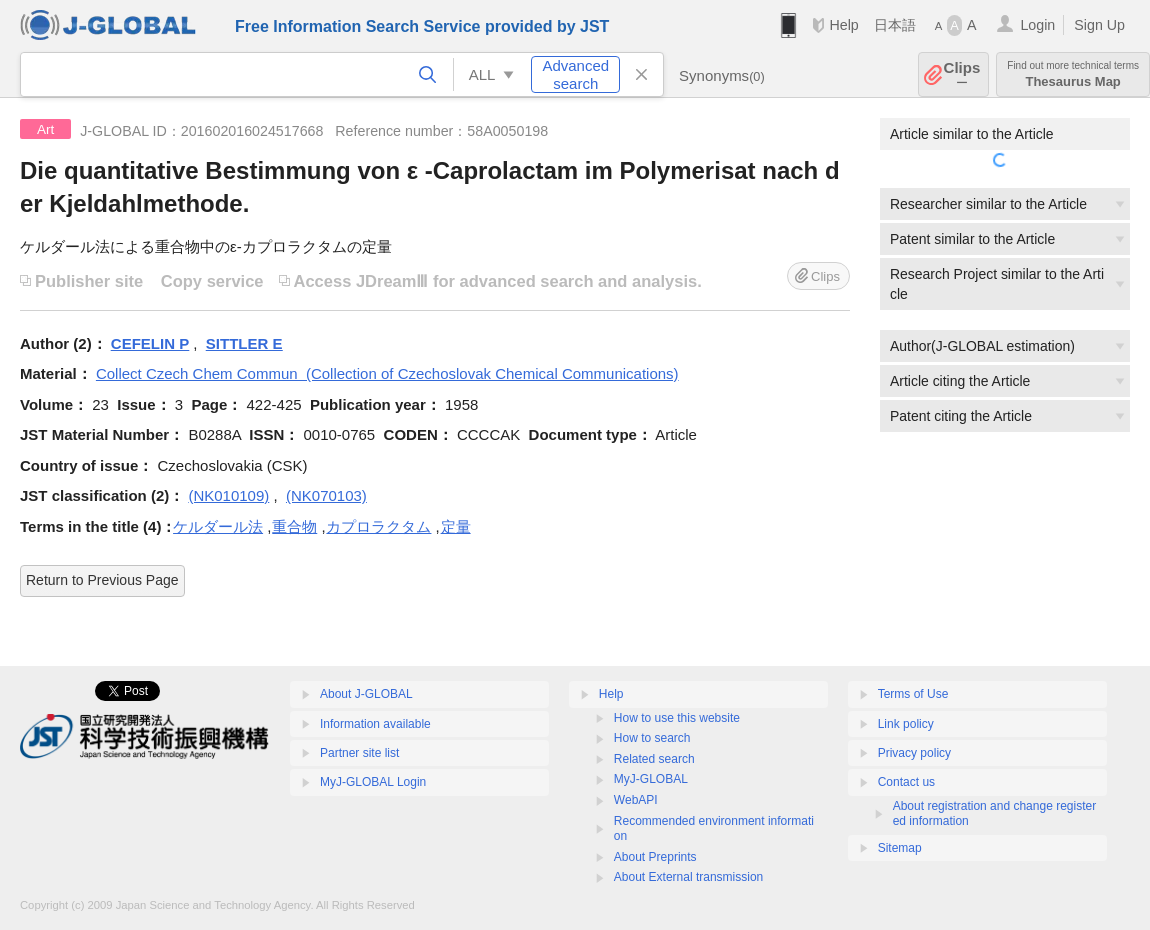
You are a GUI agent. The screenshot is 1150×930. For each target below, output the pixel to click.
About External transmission (688, 877)
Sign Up (1099, 25)
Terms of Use (913, 694)
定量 (456, 526)
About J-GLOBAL (366, 694)
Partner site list (359, 753)
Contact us (906, 782)
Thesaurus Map (1073, 74)
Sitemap (900, 848)
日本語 (895, 25)
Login (1037, 25)
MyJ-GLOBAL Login (373, 782)
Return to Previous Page (102, 580)
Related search (654, 759)
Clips (962, 74)
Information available (375, 724)
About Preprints (655, 857)
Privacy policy (914, 753)
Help (843, 25)
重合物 (294, 526)
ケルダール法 (218, 526)
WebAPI (636, 800)
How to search (652, 738)
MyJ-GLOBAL (651, 779)
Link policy (906, 724)
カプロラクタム (378, 526)
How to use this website (677, 718)
